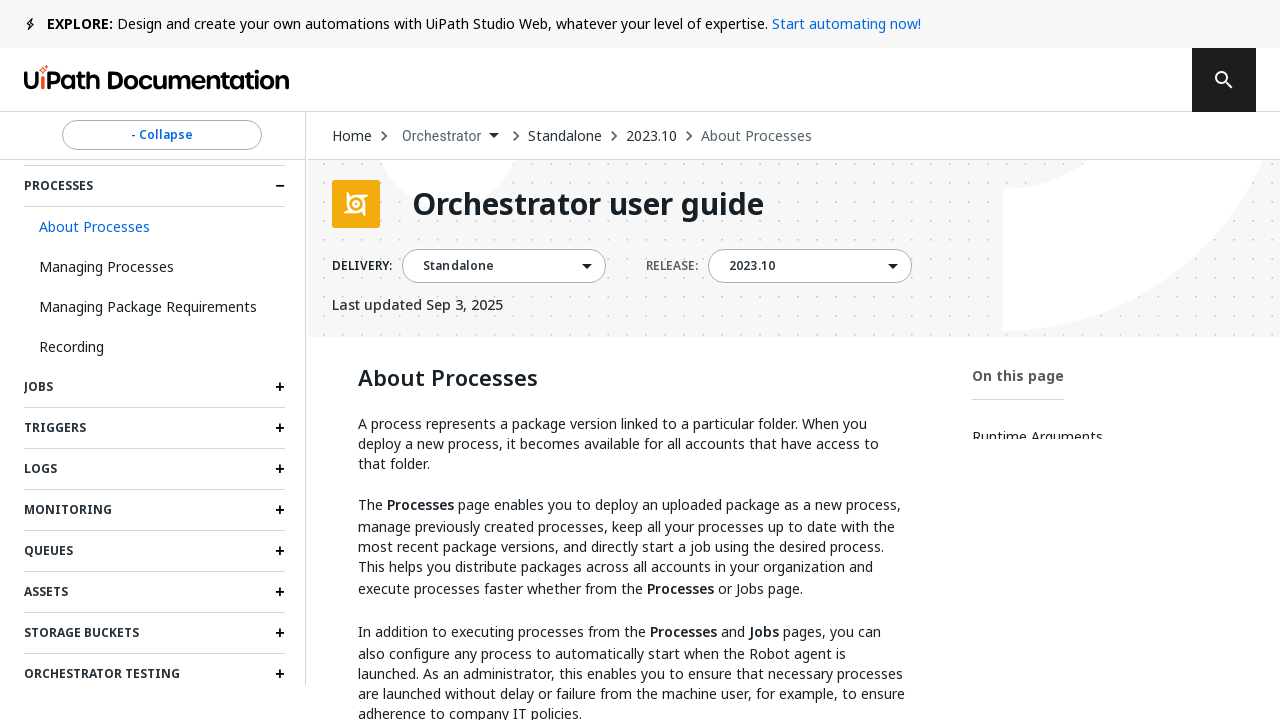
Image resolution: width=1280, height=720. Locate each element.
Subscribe (899, 80)
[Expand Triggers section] (280, 428)
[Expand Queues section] (280, 551)
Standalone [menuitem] (459, 266)
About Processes (756, 136)
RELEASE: (672, 266)
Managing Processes (106, 266)
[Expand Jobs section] (280, 387)
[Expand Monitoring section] (280, 510)
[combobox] (450, 136)
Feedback (757, 80)
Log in (1021, 80)
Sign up (1121, 80)
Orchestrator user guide (588, 204)
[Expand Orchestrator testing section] (280, 674)
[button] (154, 227)
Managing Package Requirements (148, 306)
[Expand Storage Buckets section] (280, 633)
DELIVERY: (362, 266)
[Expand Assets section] (280, 592)
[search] (1224, 80)
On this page (1018, 375)
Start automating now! (846, 23)
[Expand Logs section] (280, 469)
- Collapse (162, 135)
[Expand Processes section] (280, 186)
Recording (71, 346)
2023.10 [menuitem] (752, 266)
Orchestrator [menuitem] (442, 136)
